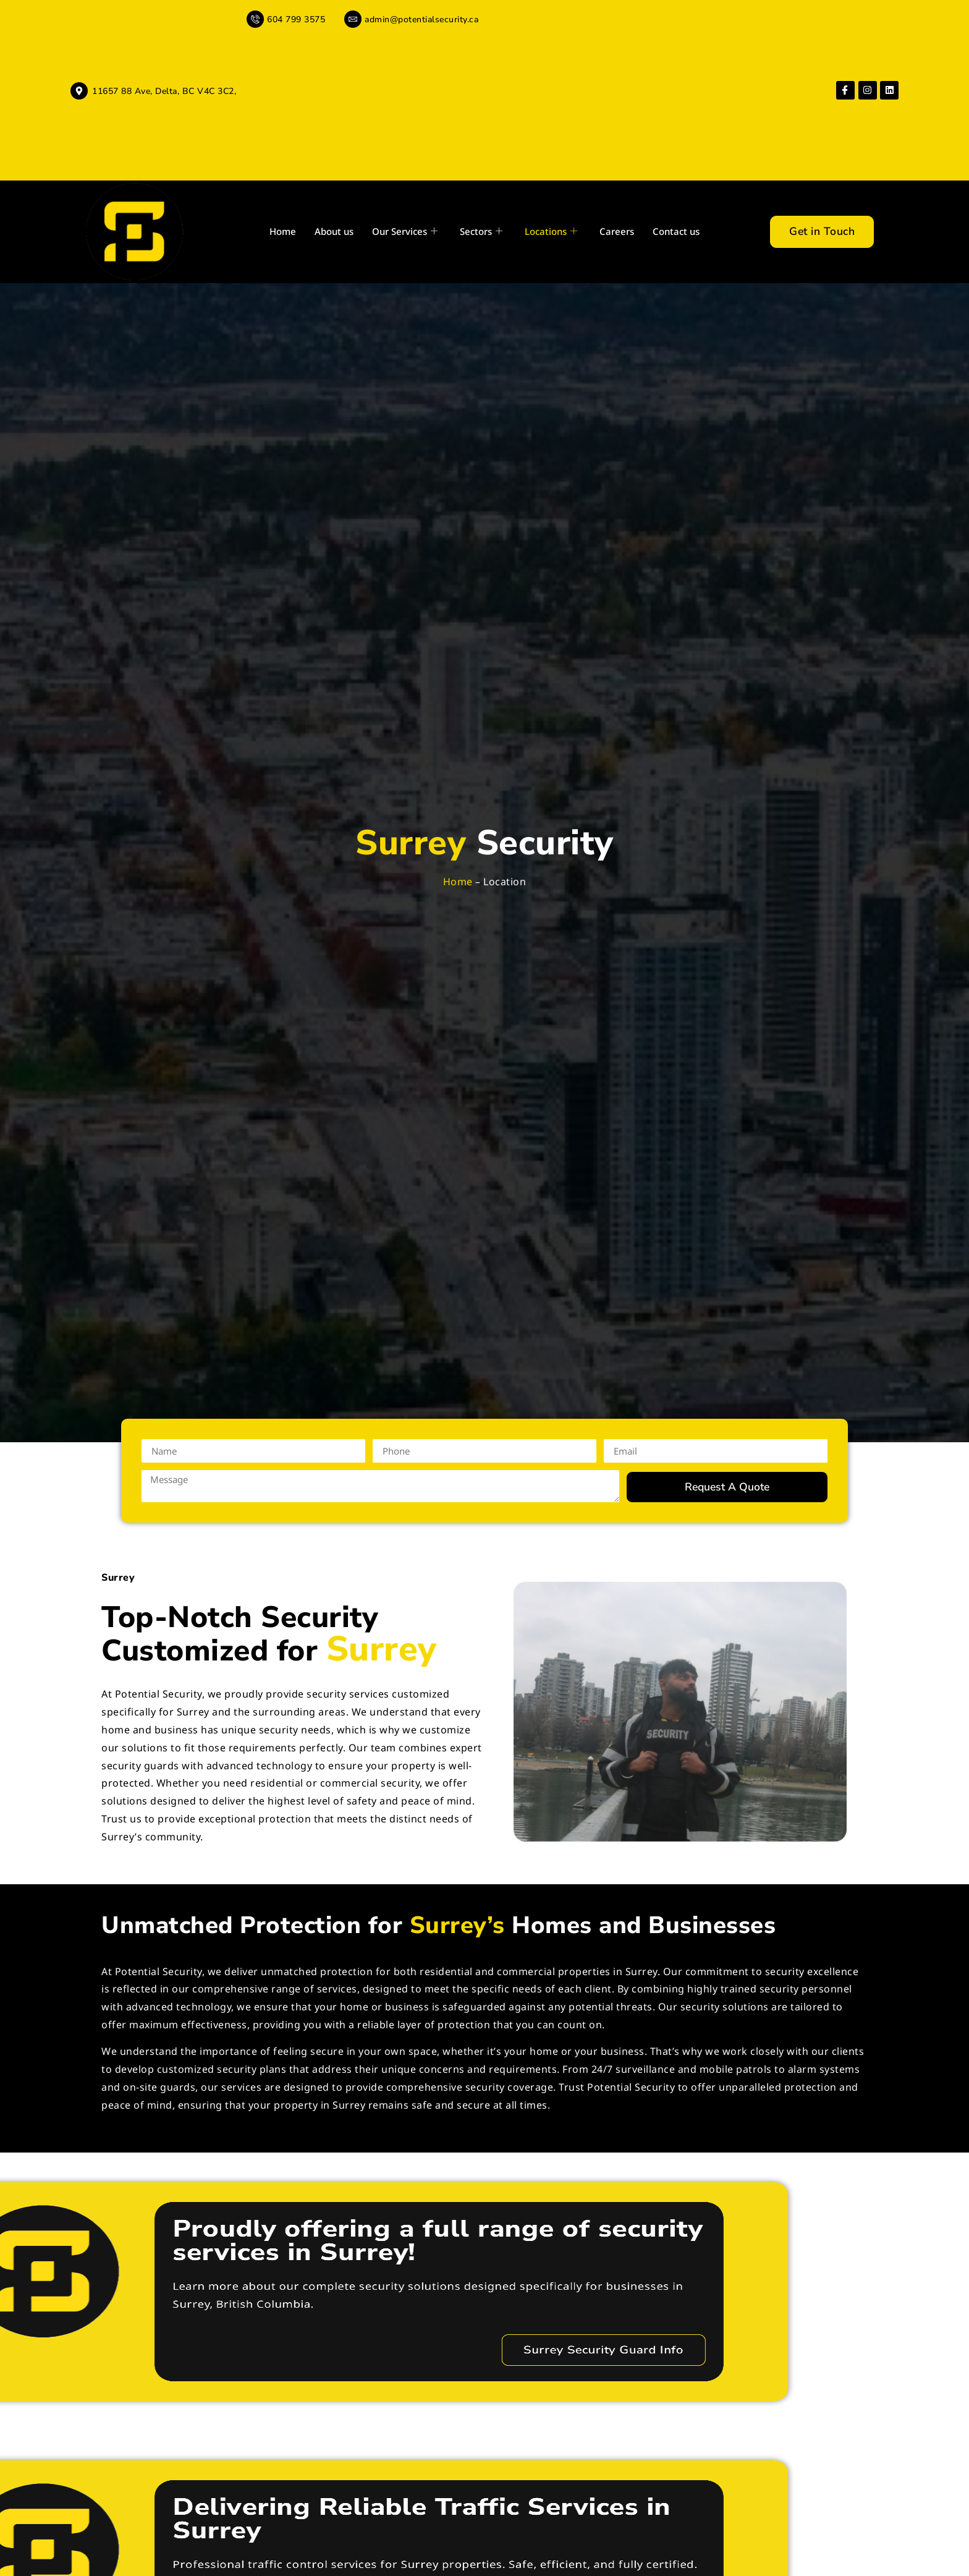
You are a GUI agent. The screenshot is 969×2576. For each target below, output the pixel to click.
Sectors (481, 231)
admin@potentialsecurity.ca (421, 19)
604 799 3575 (296, 19)
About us (334, 231)
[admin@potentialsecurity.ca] (353, 19)
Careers (616, 231)
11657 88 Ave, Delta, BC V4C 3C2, (164, 91)
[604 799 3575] (255, 19)
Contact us (676, 231)
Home (282, 231)
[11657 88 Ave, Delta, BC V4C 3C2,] (79, 91)
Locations (551, 231)
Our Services (405, 231)
